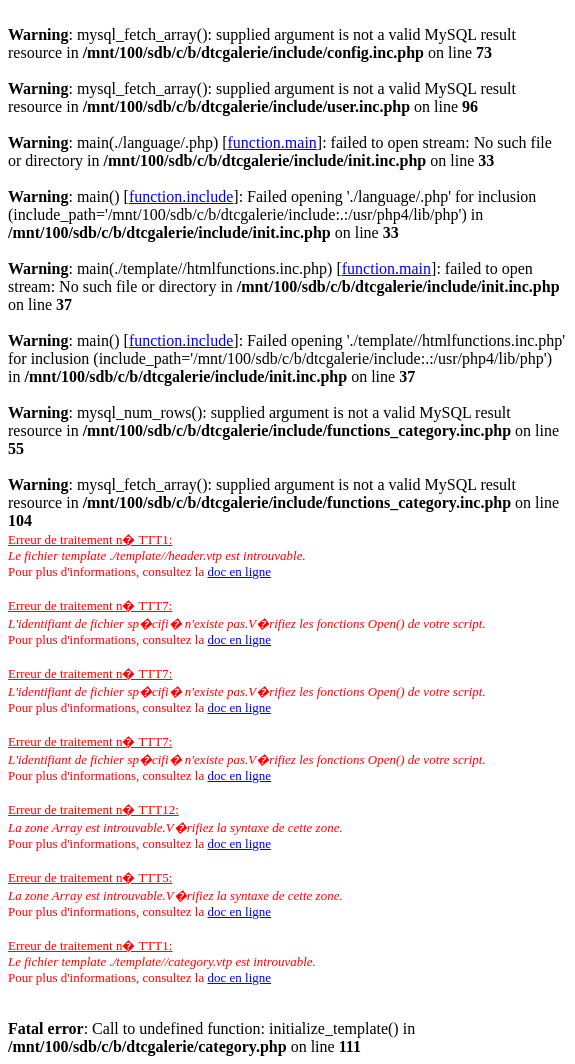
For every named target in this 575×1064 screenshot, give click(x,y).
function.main (272, 142)
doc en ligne (239, 571)
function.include (181, 196)
